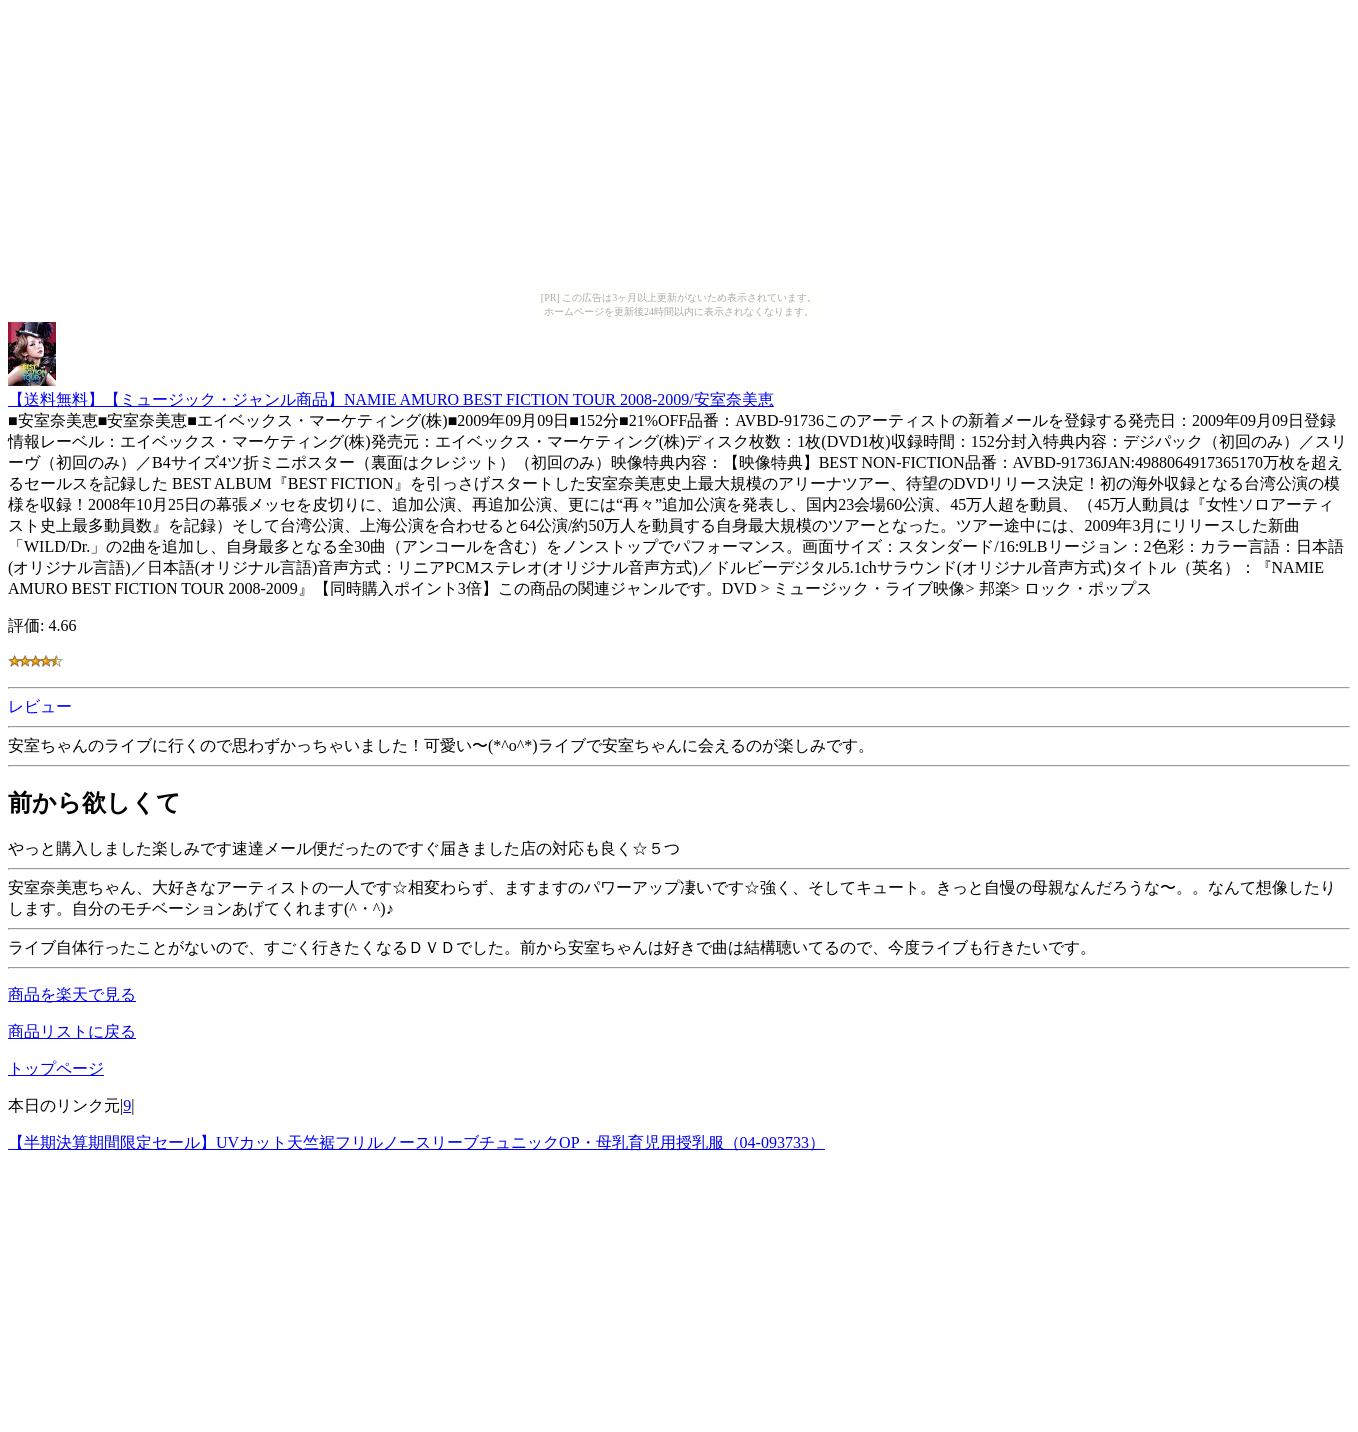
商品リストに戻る (72, 1031)
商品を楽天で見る (72, 994)
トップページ (56, 1068)
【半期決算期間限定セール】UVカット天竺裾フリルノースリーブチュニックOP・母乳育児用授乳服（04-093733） (416, 1142)
